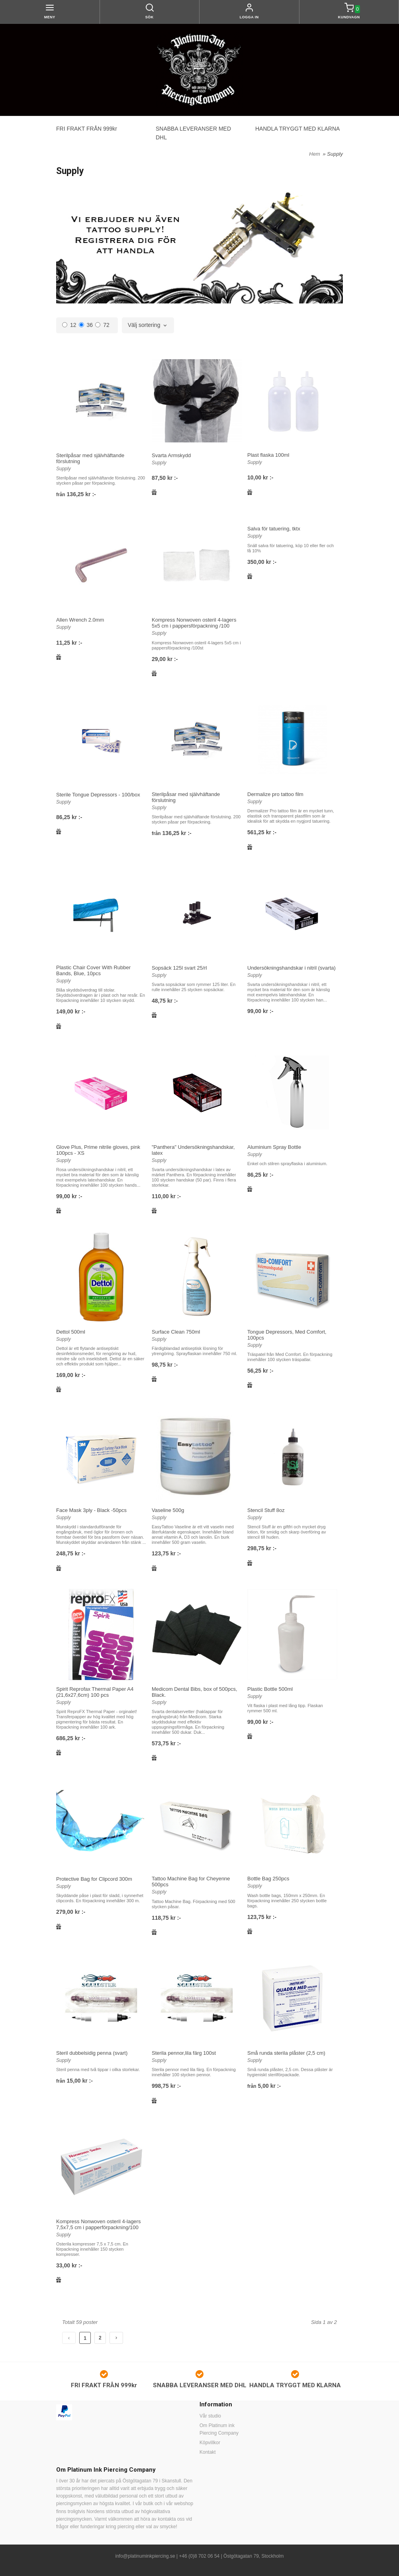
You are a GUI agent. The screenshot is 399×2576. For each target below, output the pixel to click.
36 (86, 325)
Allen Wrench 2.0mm (80, 620)
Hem (314, 154)
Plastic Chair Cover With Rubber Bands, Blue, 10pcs (93, 970)
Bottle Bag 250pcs (268, 1879)
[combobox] (148, 325)
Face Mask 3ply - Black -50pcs (91, 1510)
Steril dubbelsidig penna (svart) (91, 2053)
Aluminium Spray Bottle (274, 1147)
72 (102, 325)
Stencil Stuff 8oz (266, 1510)
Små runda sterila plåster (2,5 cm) (286, 2053)
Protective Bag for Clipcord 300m (94, 1879)
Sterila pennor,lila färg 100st (184, 2053)
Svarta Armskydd (171, 455)
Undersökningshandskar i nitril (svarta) (291, 968)
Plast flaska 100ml (268, 455)
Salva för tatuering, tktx (273, 529)
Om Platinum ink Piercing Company (219, 2429)
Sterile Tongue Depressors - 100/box (98, 795)
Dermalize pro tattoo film (275, 794)
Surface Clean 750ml (176, 1332)
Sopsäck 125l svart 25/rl (179, 968)
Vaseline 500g (168, 1510)
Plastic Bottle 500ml (270, 1689)
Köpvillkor (210, 2442)
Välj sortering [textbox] (144, 325)
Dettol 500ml (70, 1332)
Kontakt (208, 2452)
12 (69, 325)
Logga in (249, 17)
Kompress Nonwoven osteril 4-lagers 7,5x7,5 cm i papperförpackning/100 (98, 2224)
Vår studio (210, 2416)
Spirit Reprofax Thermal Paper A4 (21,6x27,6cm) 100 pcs (94, 1692)
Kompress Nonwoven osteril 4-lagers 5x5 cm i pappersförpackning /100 (194, 623)
